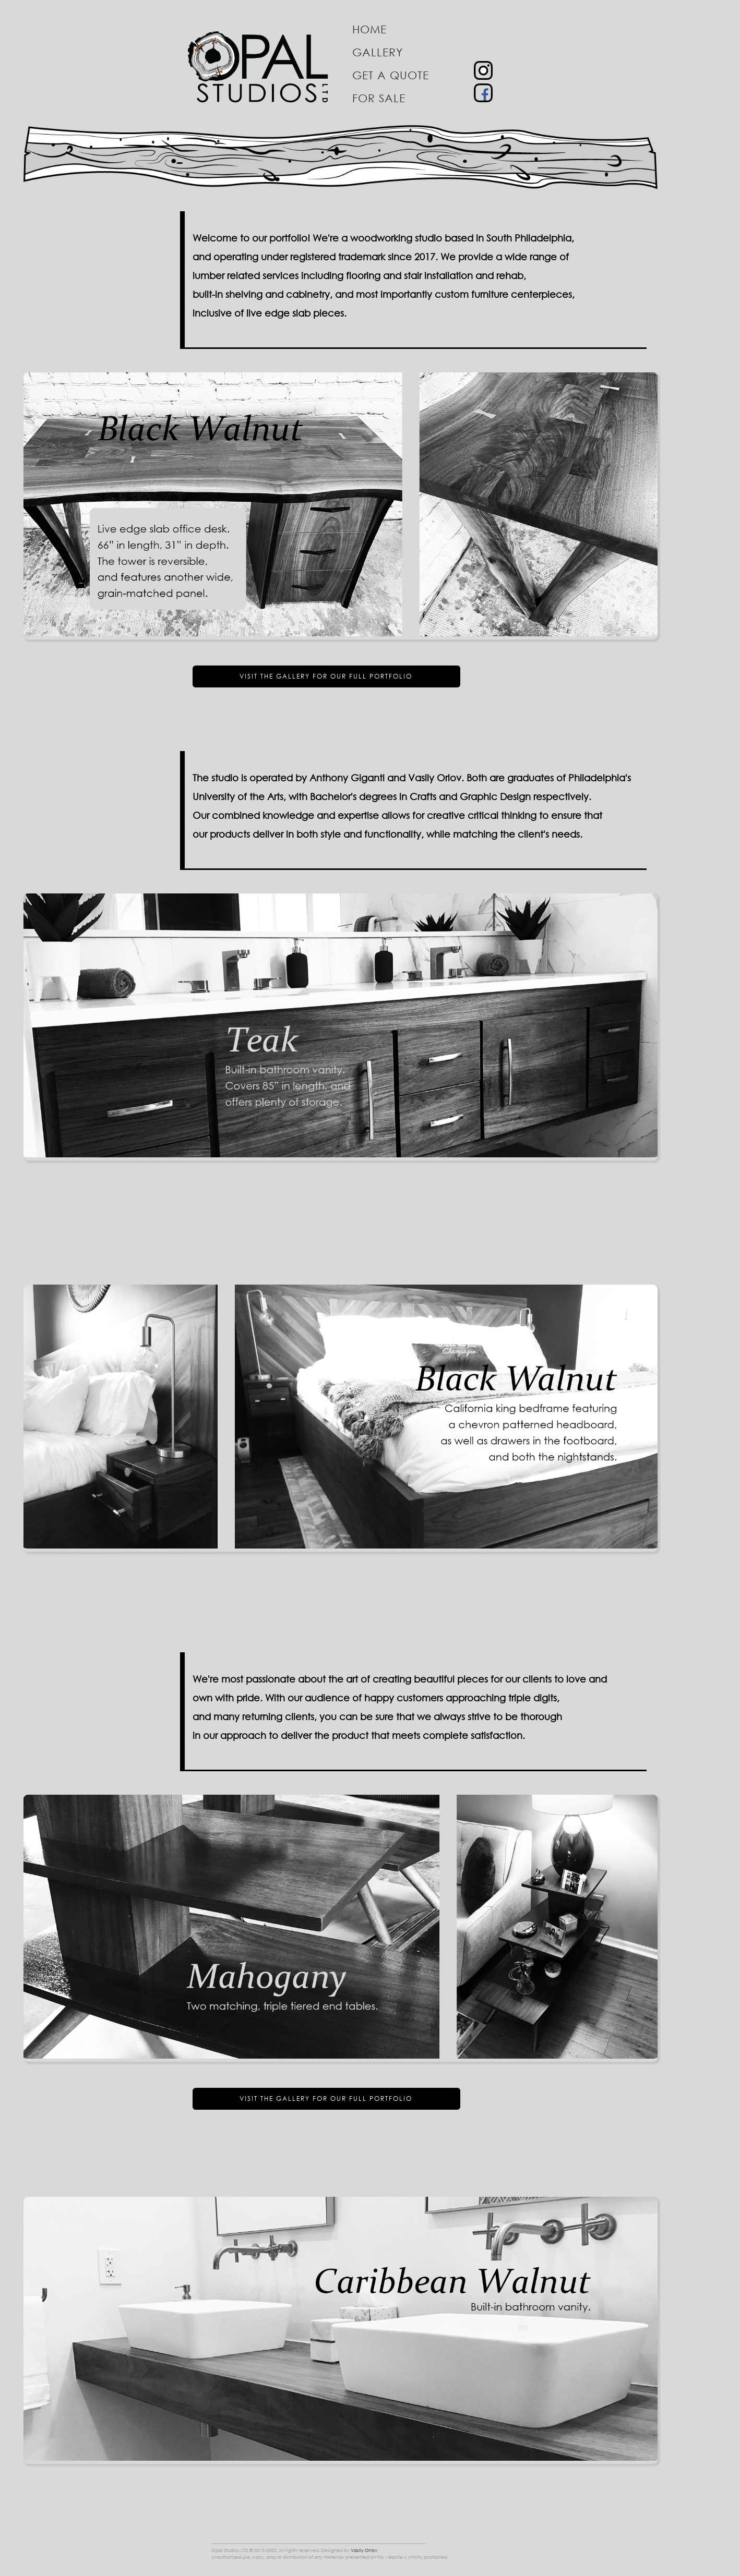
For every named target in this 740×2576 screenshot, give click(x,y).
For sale (378, 98)
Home (369, 29)
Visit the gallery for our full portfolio (326, 676)
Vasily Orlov (364, 2550)
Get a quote (390, 75)
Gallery (377, 52)
